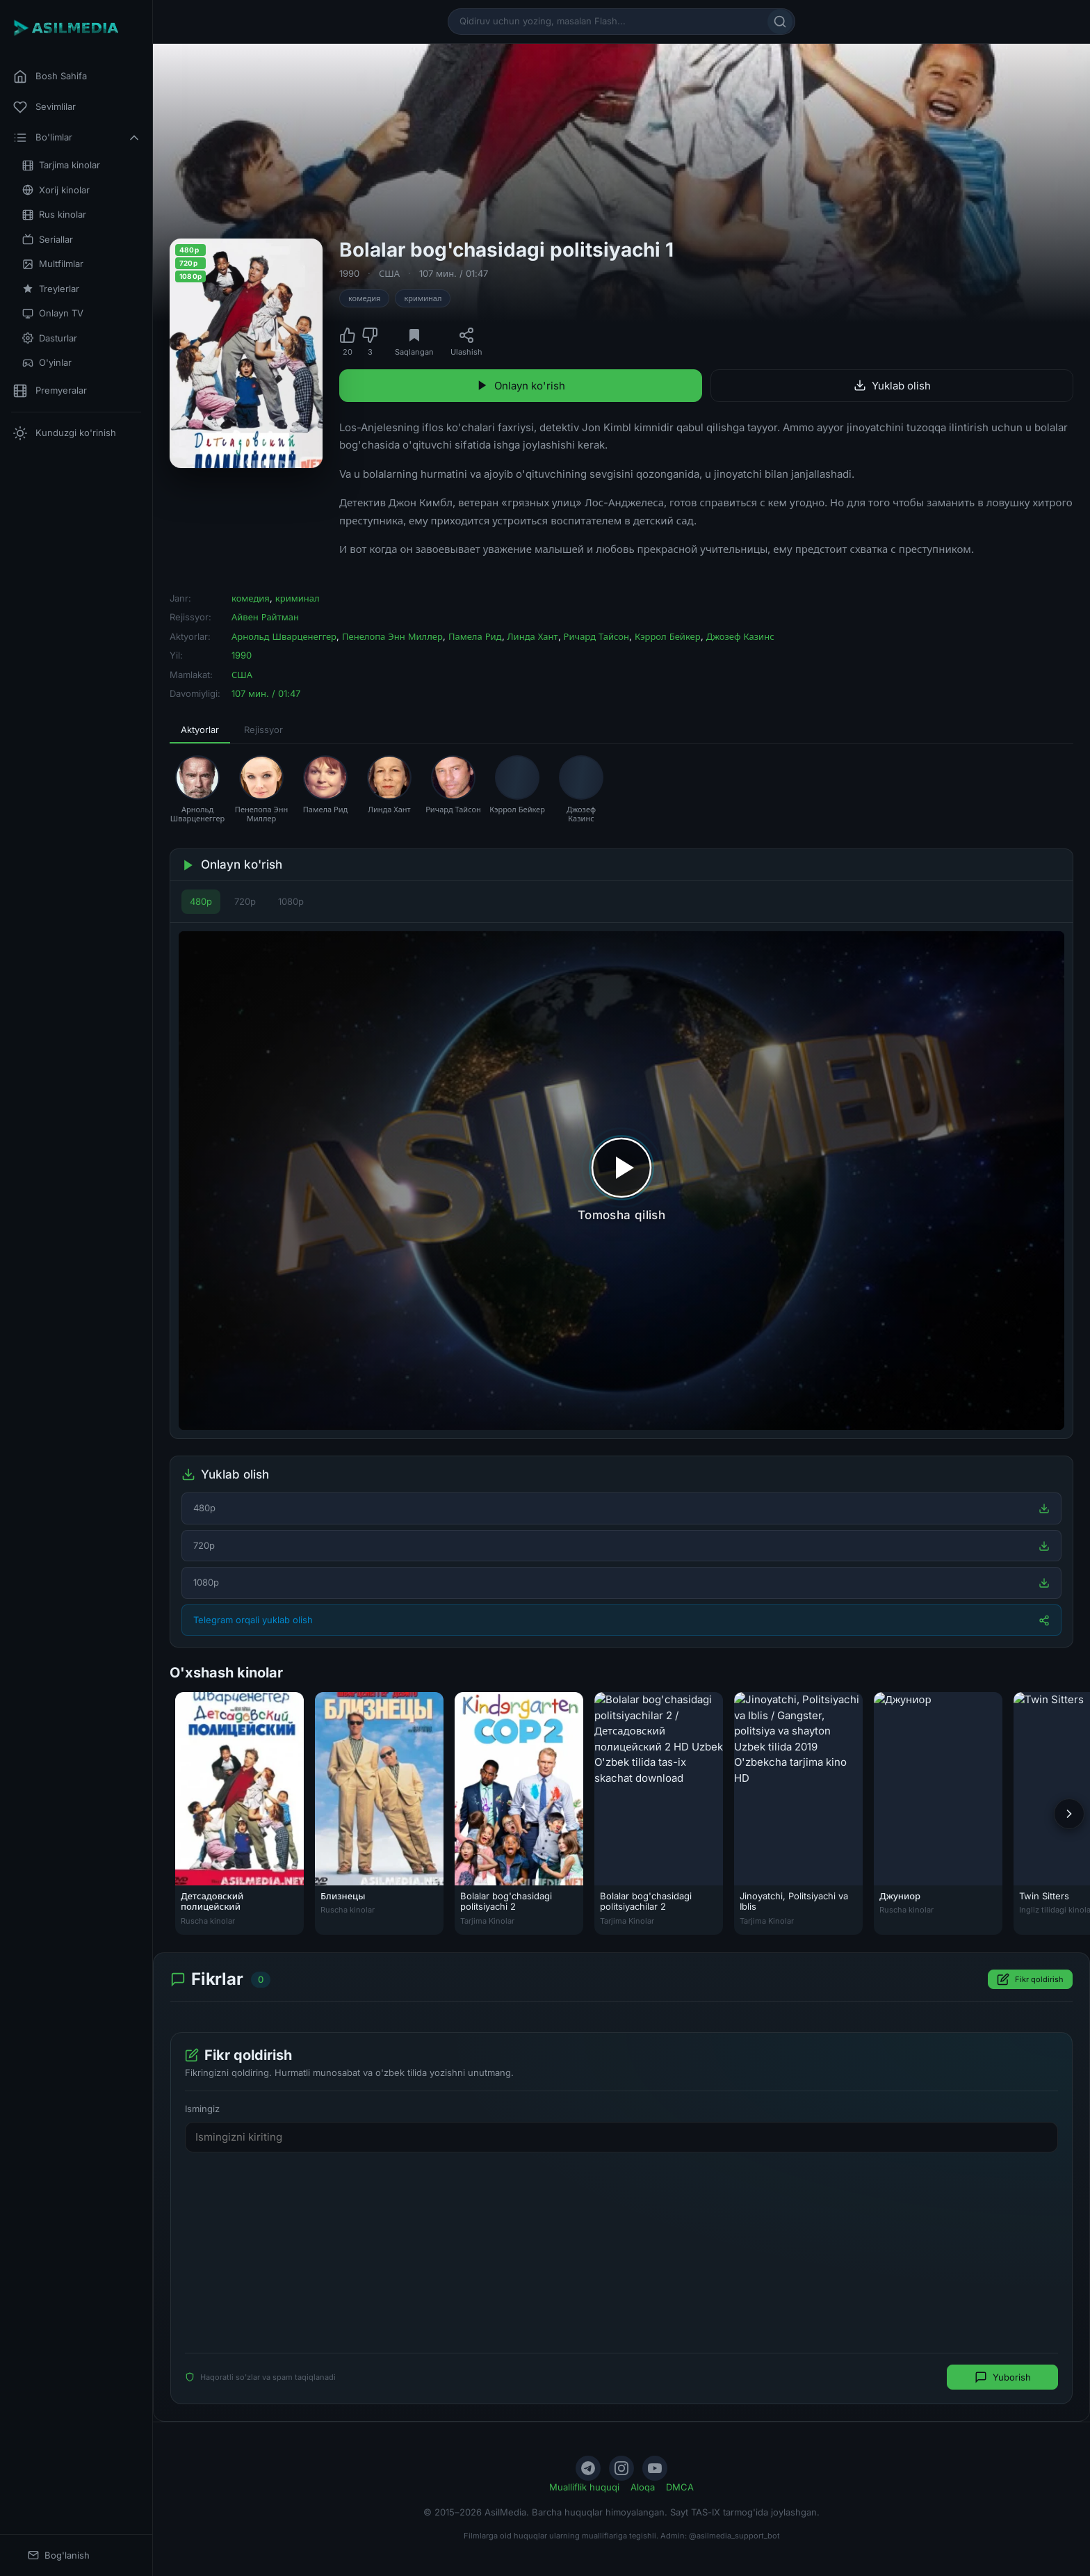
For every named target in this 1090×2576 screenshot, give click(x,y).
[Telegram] (588, 2468)
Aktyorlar (200, 729)
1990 (349, 273)
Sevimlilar (44, 107)
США (389, 273)
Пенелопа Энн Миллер (392, 636)
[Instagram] (621, 2468)
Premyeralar (50, 391)
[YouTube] (654, 2468)
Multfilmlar (52, 264)
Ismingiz (202, 2108)
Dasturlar (49, 338)
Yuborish (1003, 2377)
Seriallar (47, 239)
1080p (291, 901)
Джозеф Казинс (740, 636)
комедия (364, 298)
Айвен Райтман (265, 616)
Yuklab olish (892, 385)
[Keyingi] (1069, 1813)
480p (201, 901)
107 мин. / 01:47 (453, 273)
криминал (422, 298)
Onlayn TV (52, 313)
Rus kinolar (54, 214)
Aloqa (643, 2487)
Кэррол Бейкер (668, 636)
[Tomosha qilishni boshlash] (621, 1180)
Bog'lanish (59, 2555)
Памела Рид (475, 636)
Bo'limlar (77, 138)
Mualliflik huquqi (584, 2487)
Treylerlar (50, 289)
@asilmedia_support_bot (734, 2536)
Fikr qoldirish (1030, 1979)
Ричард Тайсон (596, 636)
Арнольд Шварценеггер (283, 636)
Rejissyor (263, 729)
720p (245, 901)
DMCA (680, 2487)
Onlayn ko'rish (520, 385)
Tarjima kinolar (61, 165)
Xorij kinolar (56, 190)
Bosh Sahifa (50, 76)
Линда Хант (532, 636)
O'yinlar (47, 363)
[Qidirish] (779, 21)
